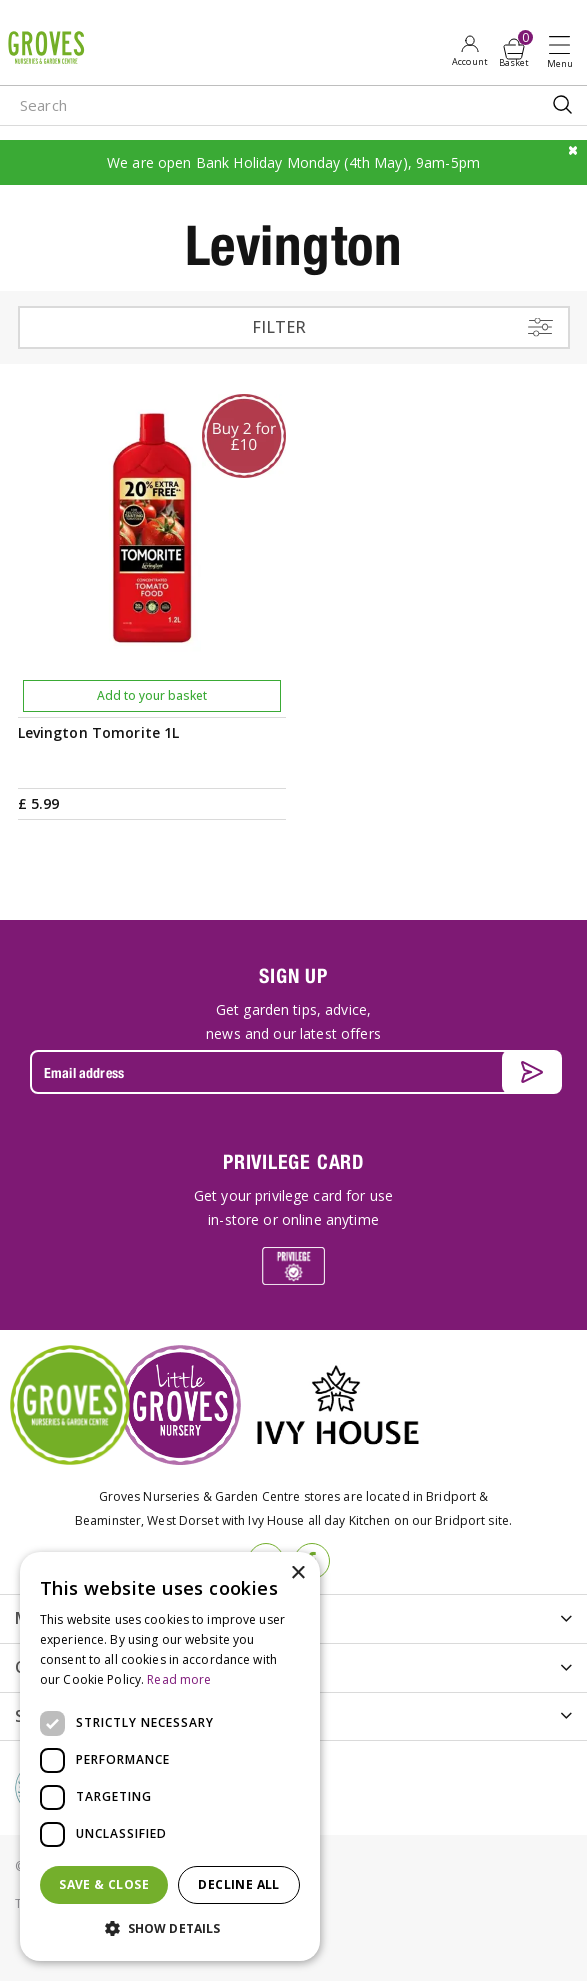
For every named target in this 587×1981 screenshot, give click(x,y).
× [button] (297, 1573)
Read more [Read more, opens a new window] (179, 1679)
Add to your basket (152, 695)
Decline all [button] (238, 1884)
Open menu (564, 51)
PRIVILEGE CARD (293, 1161)
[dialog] (170, 1756)
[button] (170, 1929)
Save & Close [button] (104, 1884)
